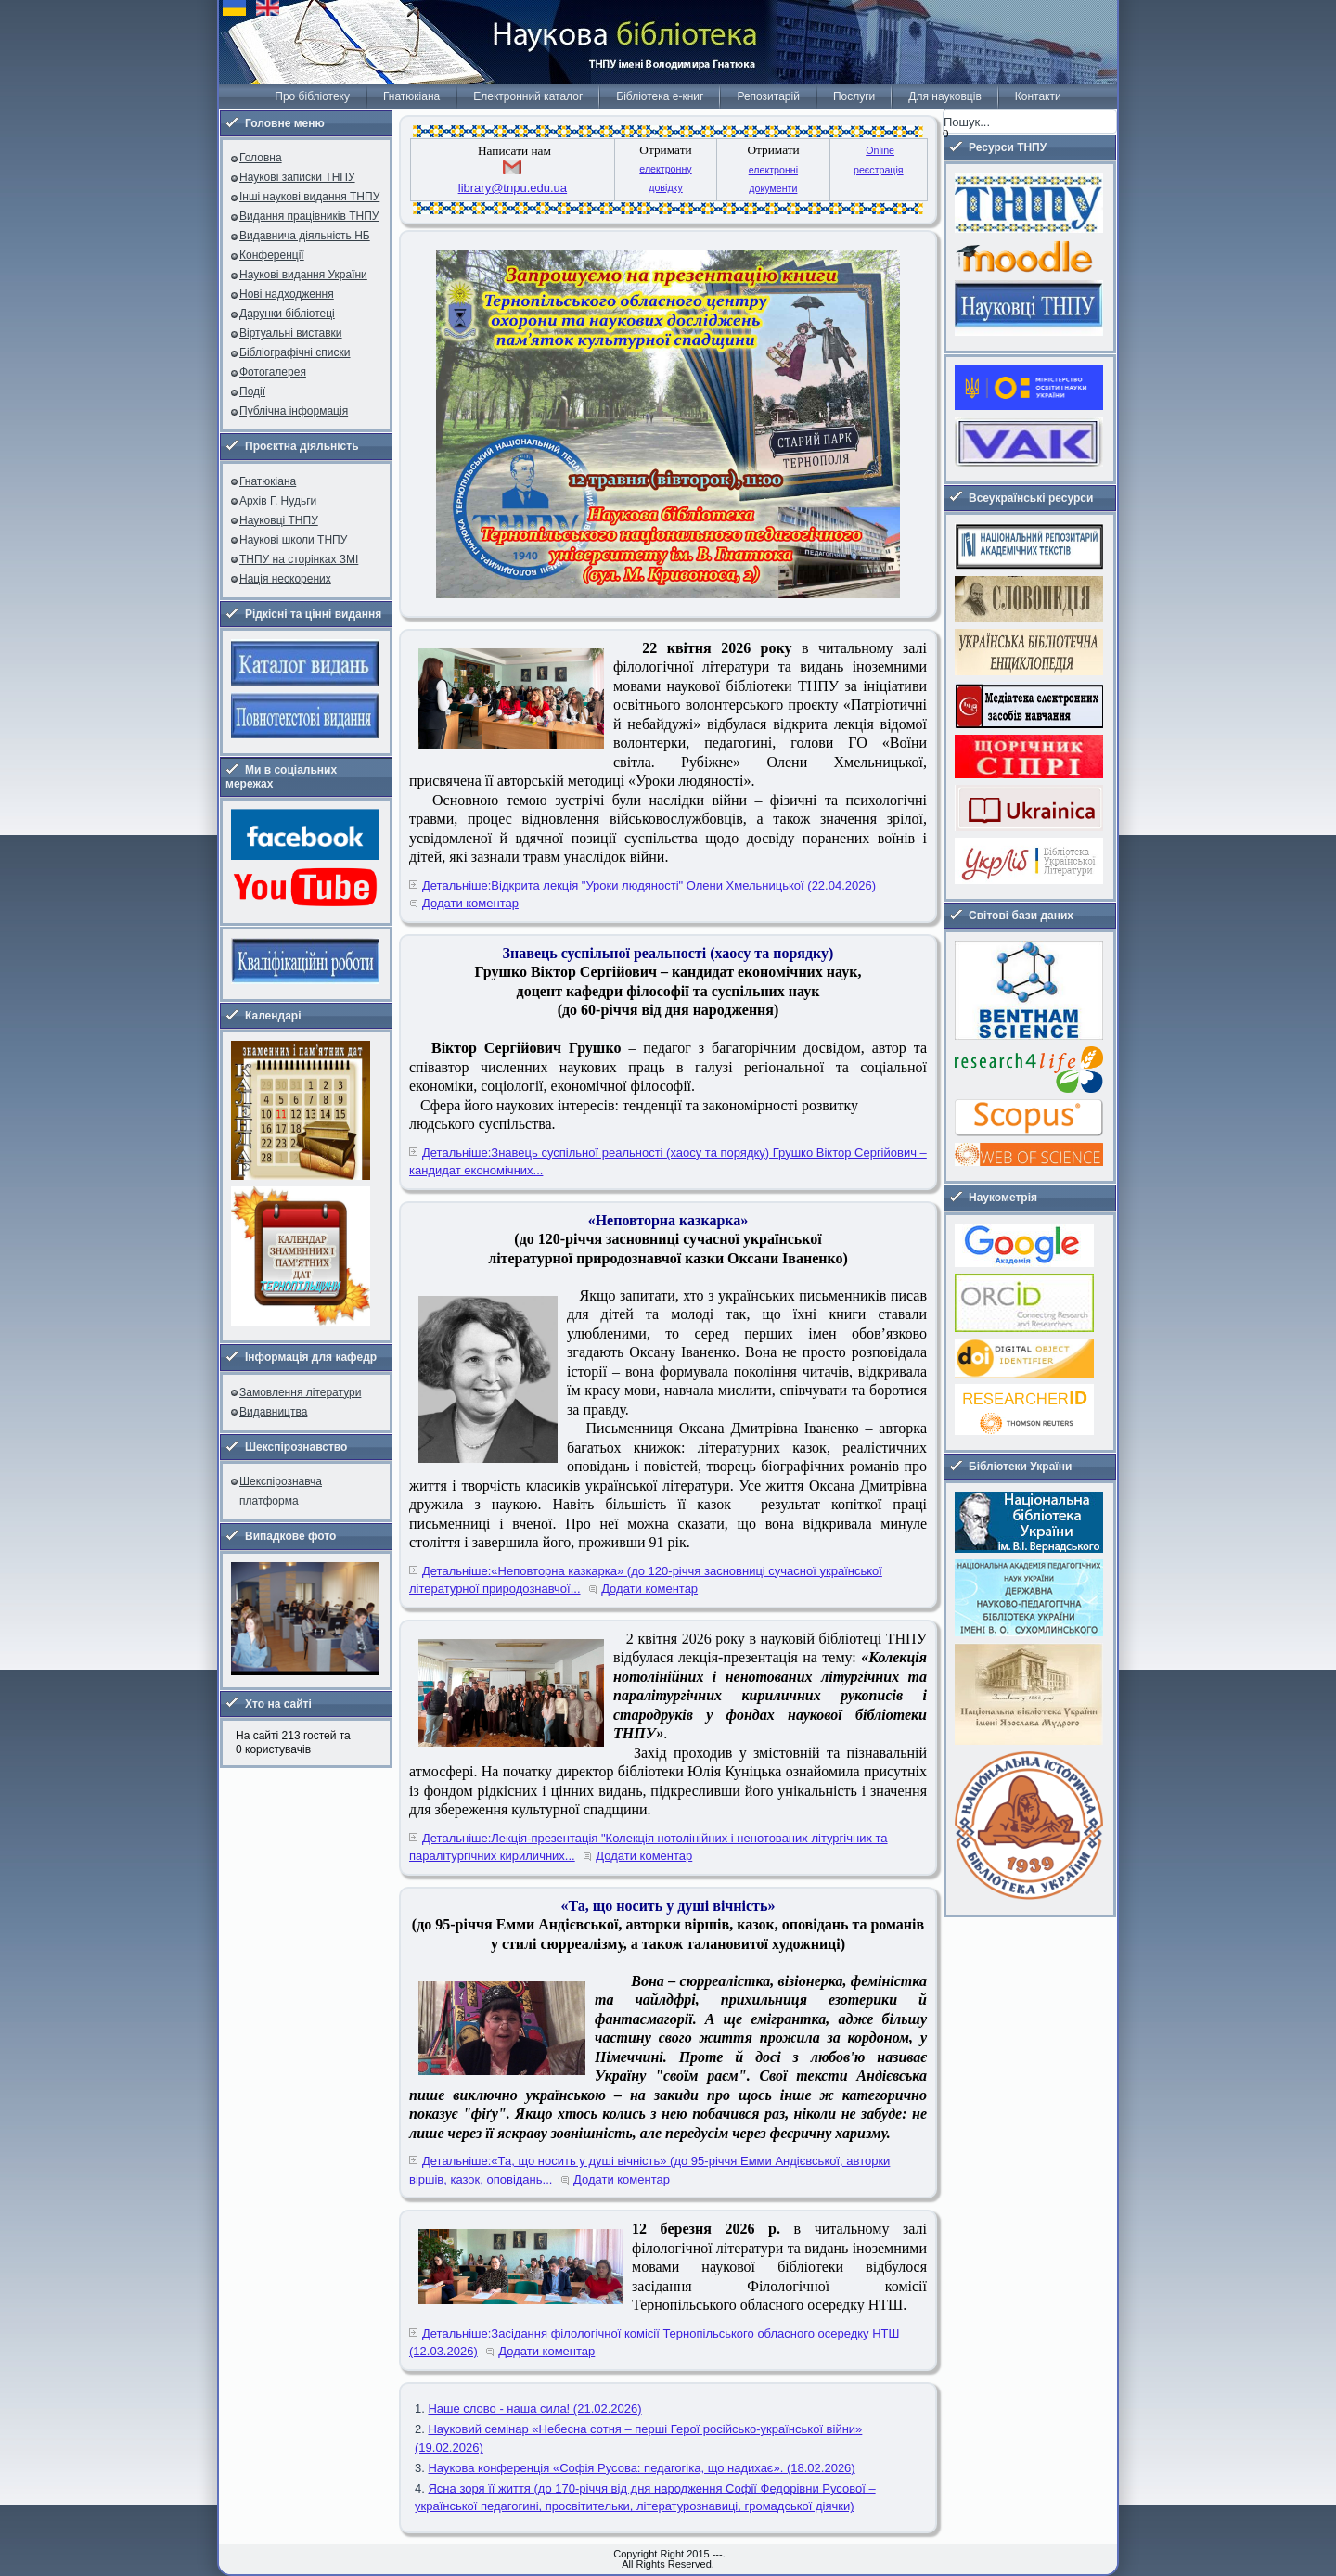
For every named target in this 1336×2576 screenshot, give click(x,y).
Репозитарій (768, 96)
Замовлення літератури (300, 1392)
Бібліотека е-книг (659, 96)
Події (252, 391)
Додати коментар (470, 903)
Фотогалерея (272, 371)
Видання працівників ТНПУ (309, 216)
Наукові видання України (303, 274)
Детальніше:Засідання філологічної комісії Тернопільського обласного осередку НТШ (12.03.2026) (654, 2342)
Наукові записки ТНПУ (297, 177)
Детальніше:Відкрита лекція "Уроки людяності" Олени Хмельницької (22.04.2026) (649, 885)
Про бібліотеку (312, 96)
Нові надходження (286, 294)
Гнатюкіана (411, 96)
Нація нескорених (285, 578)
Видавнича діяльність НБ (304, 235)
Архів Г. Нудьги (277, 500)
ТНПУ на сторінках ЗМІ (298, 559)
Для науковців (944, 96)
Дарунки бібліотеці (287, 313)
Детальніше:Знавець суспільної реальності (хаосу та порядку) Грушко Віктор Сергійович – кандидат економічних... (668, 1162)
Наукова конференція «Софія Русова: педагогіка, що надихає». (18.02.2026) (641, 2468)
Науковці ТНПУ (278, 520)
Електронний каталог (528, 96)
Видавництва (273, 1411)
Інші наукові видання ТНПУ (309, 196)
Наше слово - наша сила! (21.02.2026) (534, 2409)
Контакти (1038, 96)
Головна (260, 157)
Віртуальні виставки (290, 333)
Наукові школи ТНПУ (293, 539)
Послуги (854, 96)
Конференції (271, 255)
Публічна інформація (293, 410)
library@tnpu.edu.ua (512, 188)
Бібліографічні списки (295, 352)
